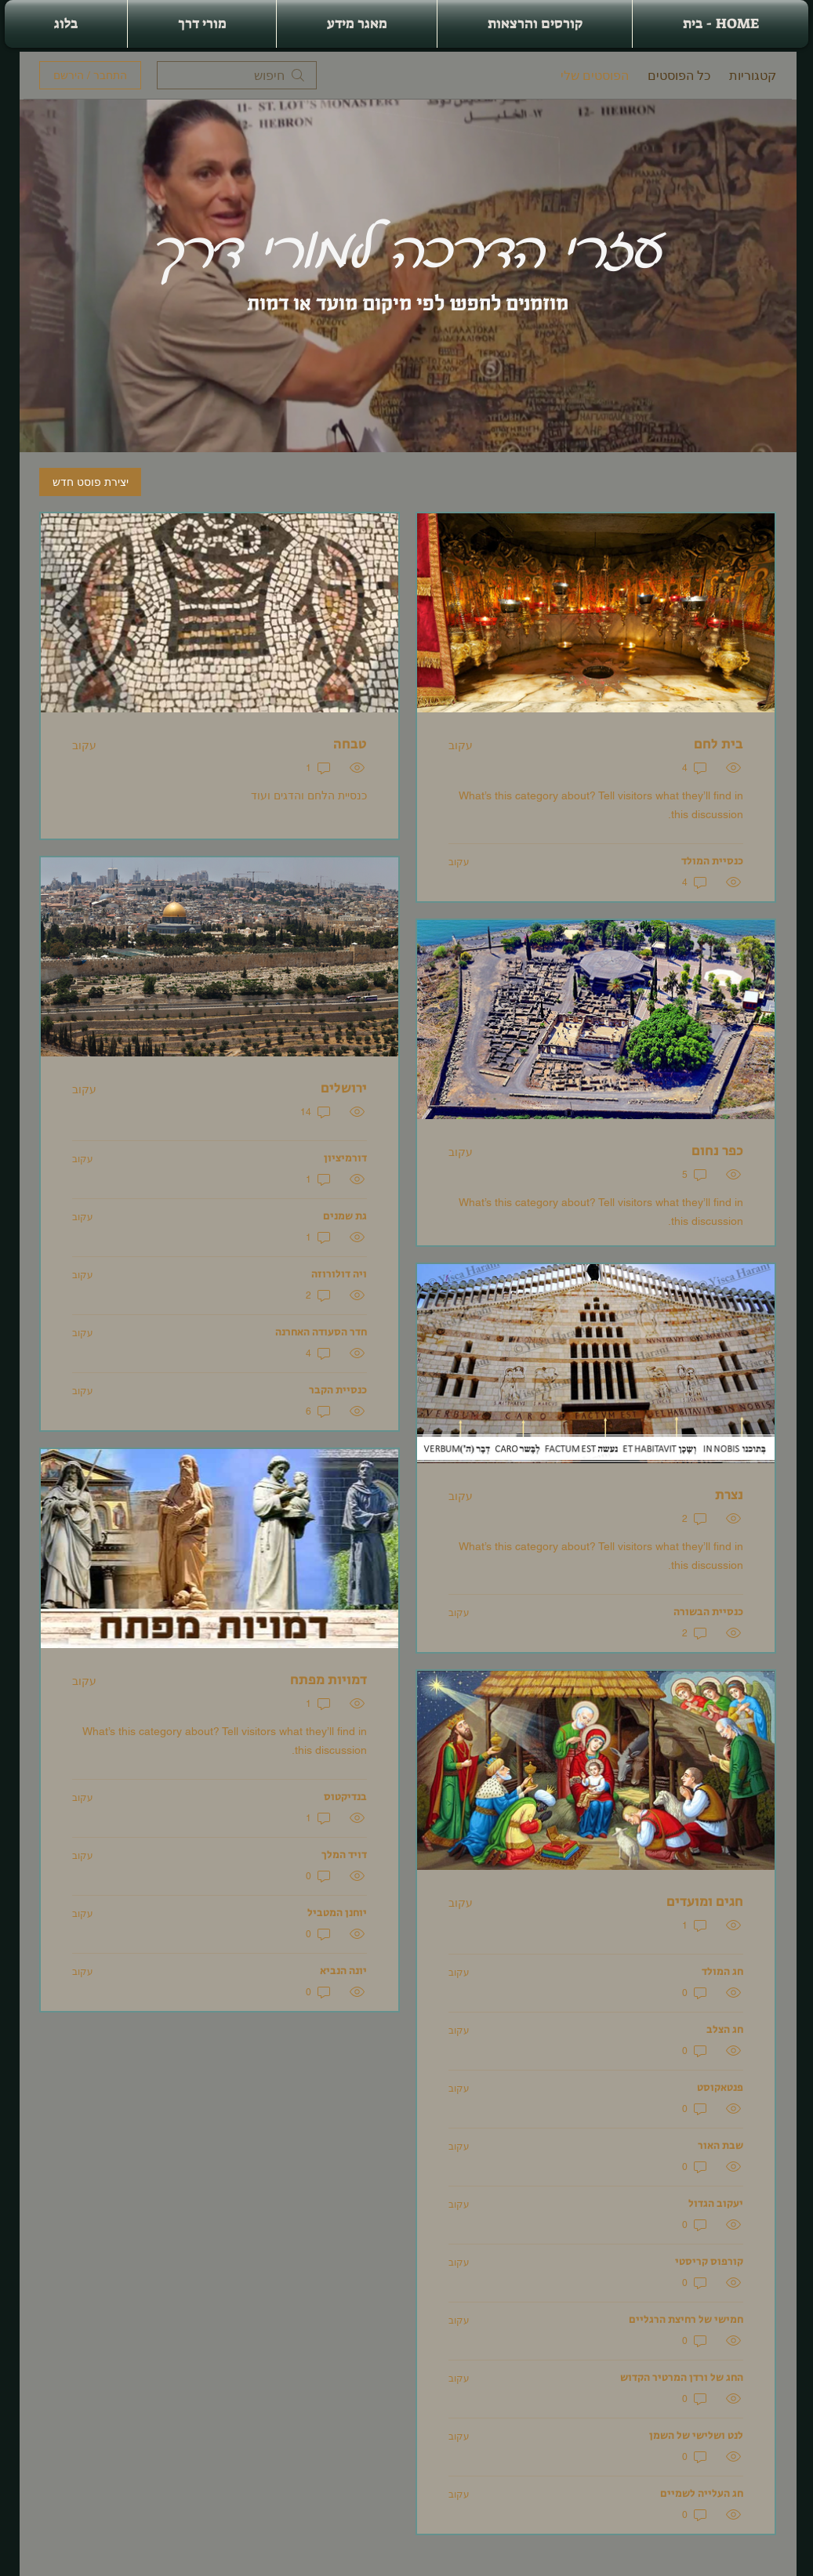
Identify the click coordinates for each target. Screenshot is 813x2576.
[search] (237, 75)
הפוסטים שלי (595, 75)
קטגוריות (752, 75)
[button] (534, 24)
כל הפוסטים (679, 75)
